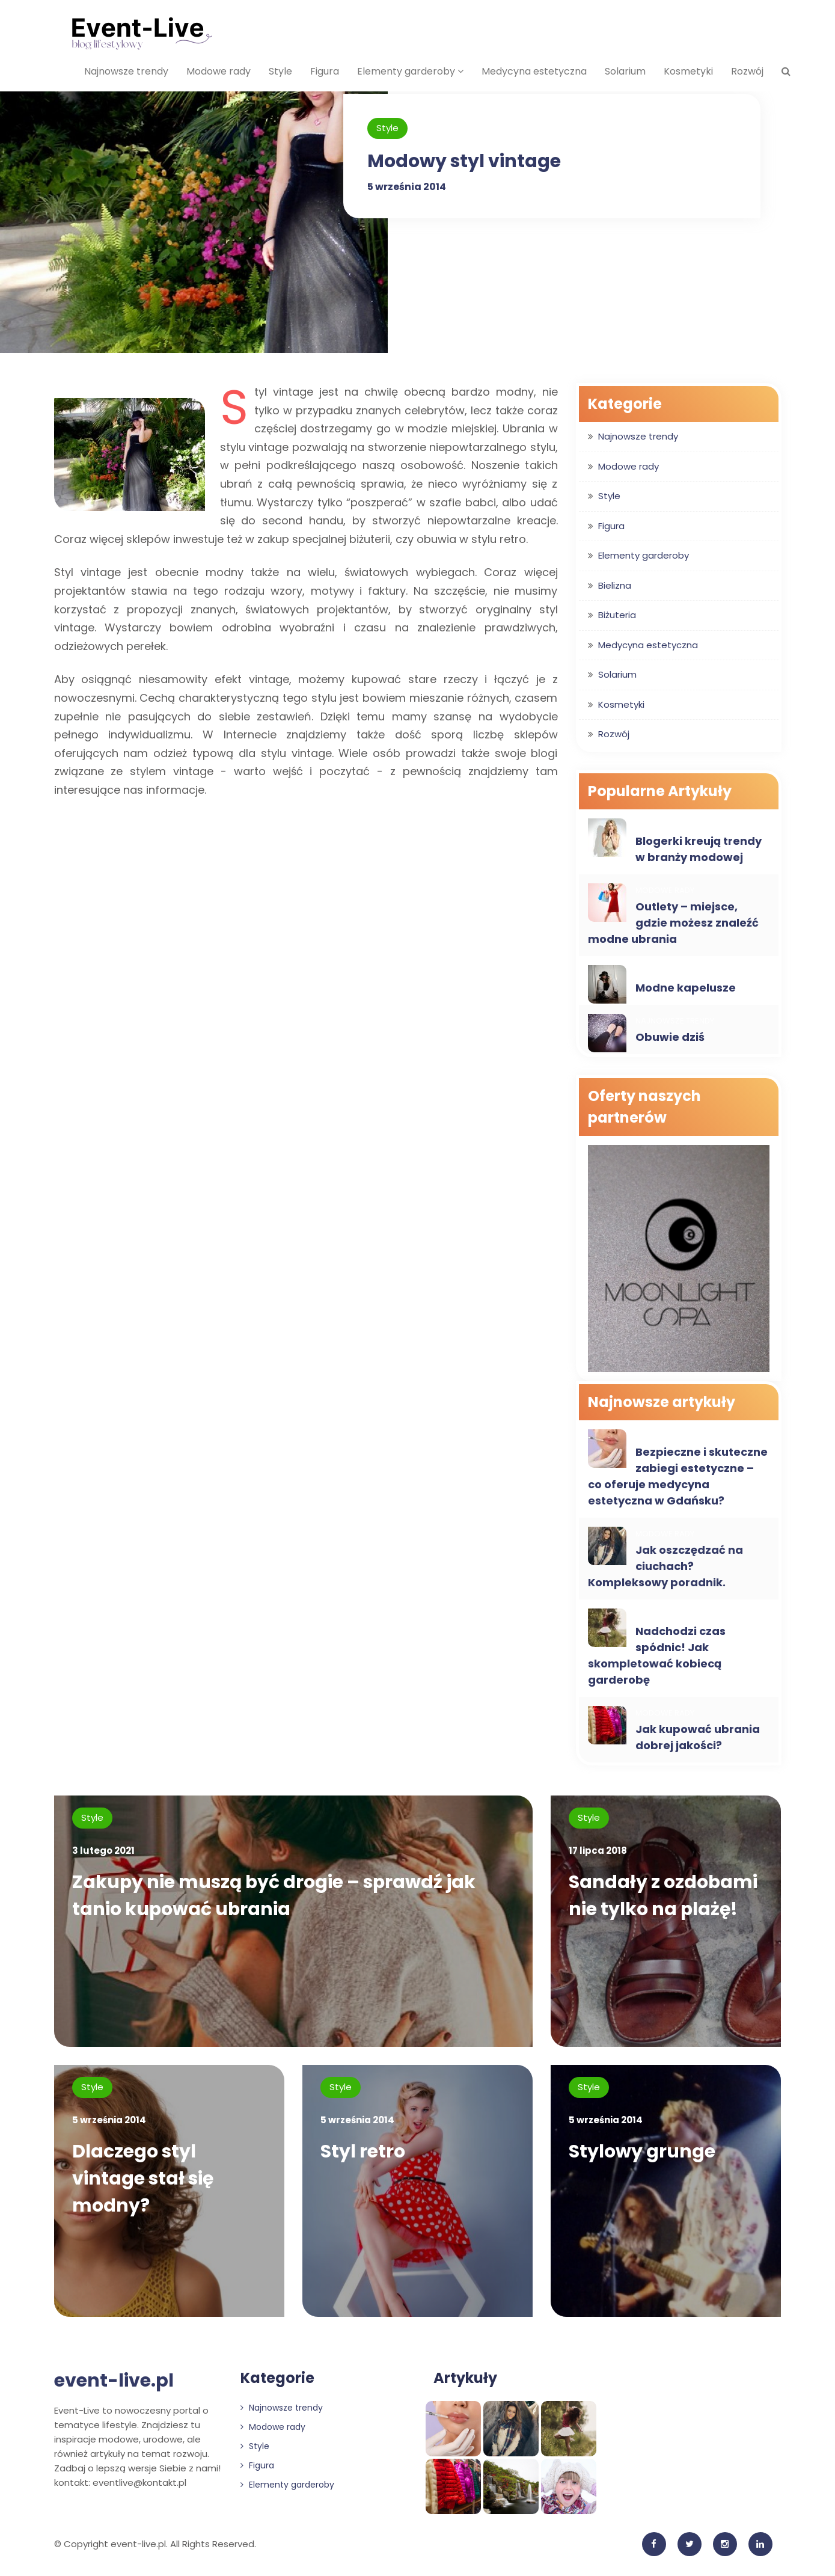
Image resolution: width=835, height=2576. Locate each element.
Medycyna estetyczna (534, 71)
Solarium (625, 71)
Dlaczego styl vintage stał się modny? (143, 2179)
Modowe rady (218, 71)
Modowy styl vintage (464, 161)
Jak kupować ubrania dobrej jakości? (697, 1737)
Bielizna (614, 585)
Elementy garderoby (410, 71)
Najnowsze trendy (126, 71)
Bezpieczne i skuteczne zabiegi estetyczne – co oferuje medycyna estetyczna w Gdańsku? (678, 1476)
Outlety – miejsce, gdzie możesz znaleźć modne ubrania (673, 922)
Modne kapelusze (685, 987)
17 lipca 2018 (598, 1850)
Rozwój (747, 71)
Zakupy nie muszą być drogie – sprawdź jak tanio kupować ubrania (275, 1895)
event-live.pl (114, 2382)
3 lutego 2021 (103, 1850)
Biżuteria (617, 615)
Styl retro (362, 2152)
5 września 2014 (406, 187)
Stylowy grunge (642, 2152)
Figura (324, 71)
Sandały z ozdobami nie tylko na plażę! (663, 1895)
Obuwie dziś (670, 1036)
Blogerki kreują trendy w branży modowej (698, 849)
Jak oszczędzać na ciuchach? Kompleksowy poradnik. (665, 1566)
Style (280, 71)
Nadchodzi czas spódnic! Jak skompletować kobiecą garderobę (657, 1655)
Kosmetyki (688, 71)
